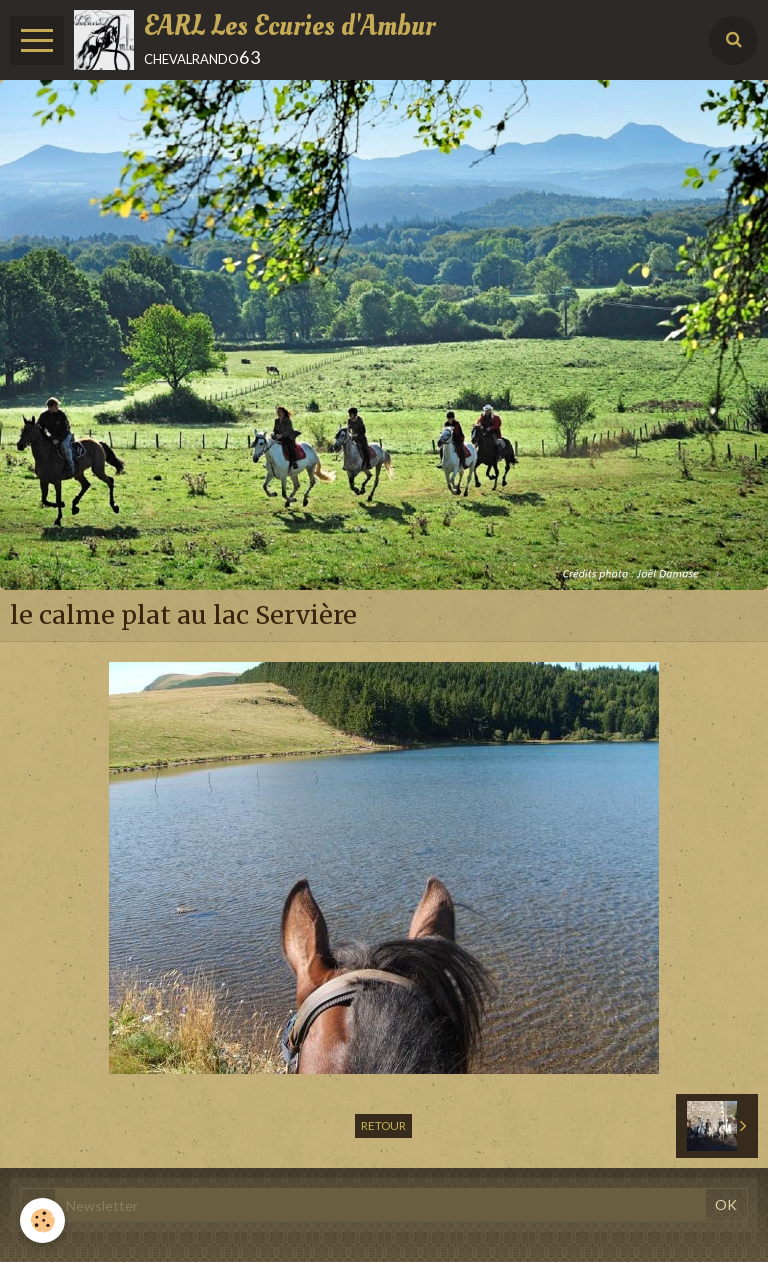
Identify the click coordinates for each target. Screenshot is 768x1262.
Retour (383, 1125)
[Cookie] (42, 1220)
